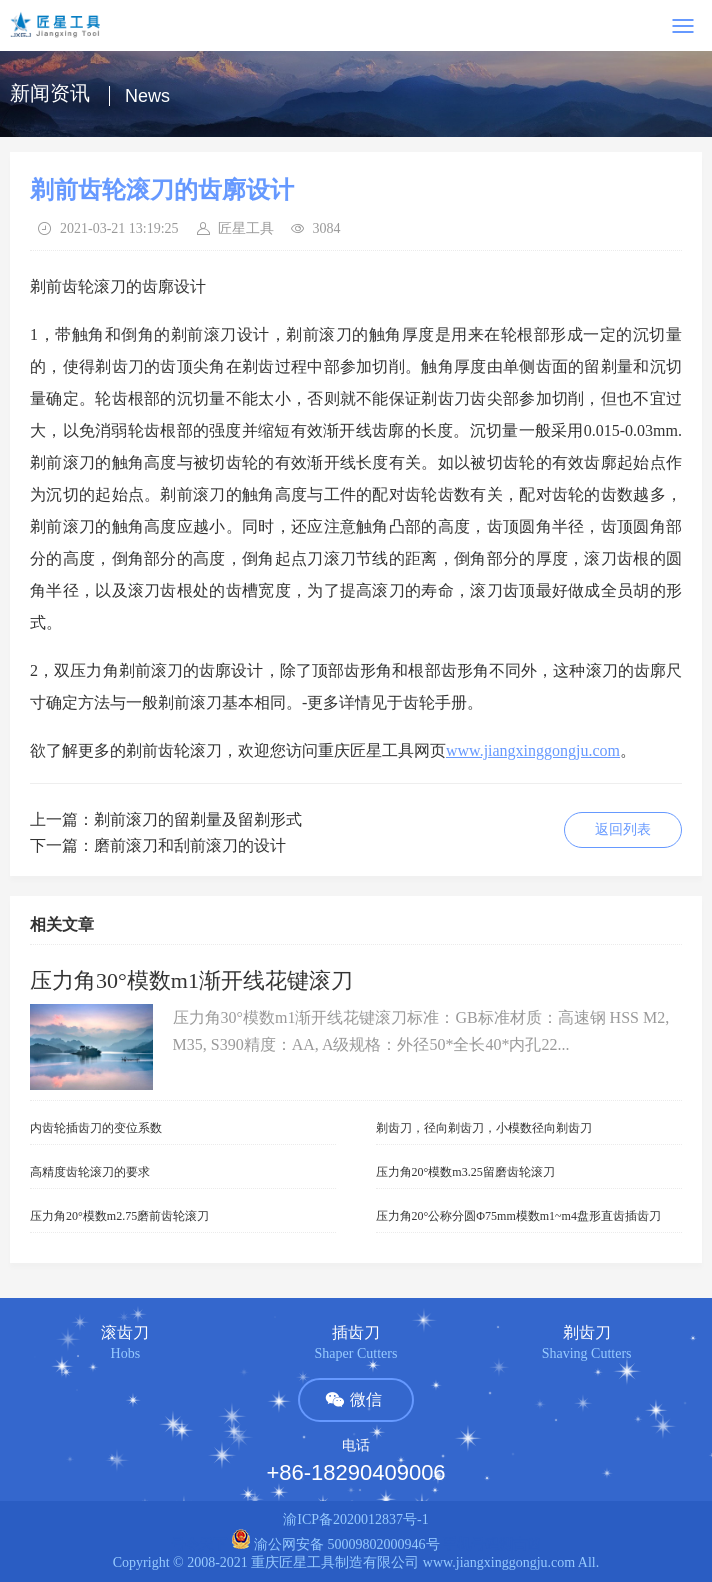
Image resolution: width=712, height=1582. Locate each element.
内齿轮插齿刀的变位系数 (96, 1128)
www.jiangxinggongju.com (533, 750)
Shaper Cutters (356, 1353)
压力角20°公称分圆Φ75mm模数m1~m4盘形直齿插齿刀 (518, 1216)
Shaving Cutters (587, 1353)
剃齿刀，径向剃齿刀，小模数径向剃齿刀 (484, 1128)
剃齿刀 (587, 1332)
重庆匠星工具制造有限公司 (335, 1562)
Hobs (126, 1353)
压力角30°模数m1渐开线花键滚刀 (191, 980)
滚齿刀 (125, 1332)
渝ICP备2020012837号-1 (355, 1519)
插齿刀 (356, 1332)
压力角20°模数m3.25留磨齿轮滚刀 (465, 1172)
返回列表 (623, 829)
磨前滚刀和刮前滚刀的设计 (190, 845)
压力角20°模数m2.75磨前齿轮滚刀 (119, 1216)
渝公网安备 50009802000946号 (335, 1544)
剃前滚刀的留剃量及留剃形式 (198, 819)
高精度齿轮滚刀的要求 (90, 1172)
